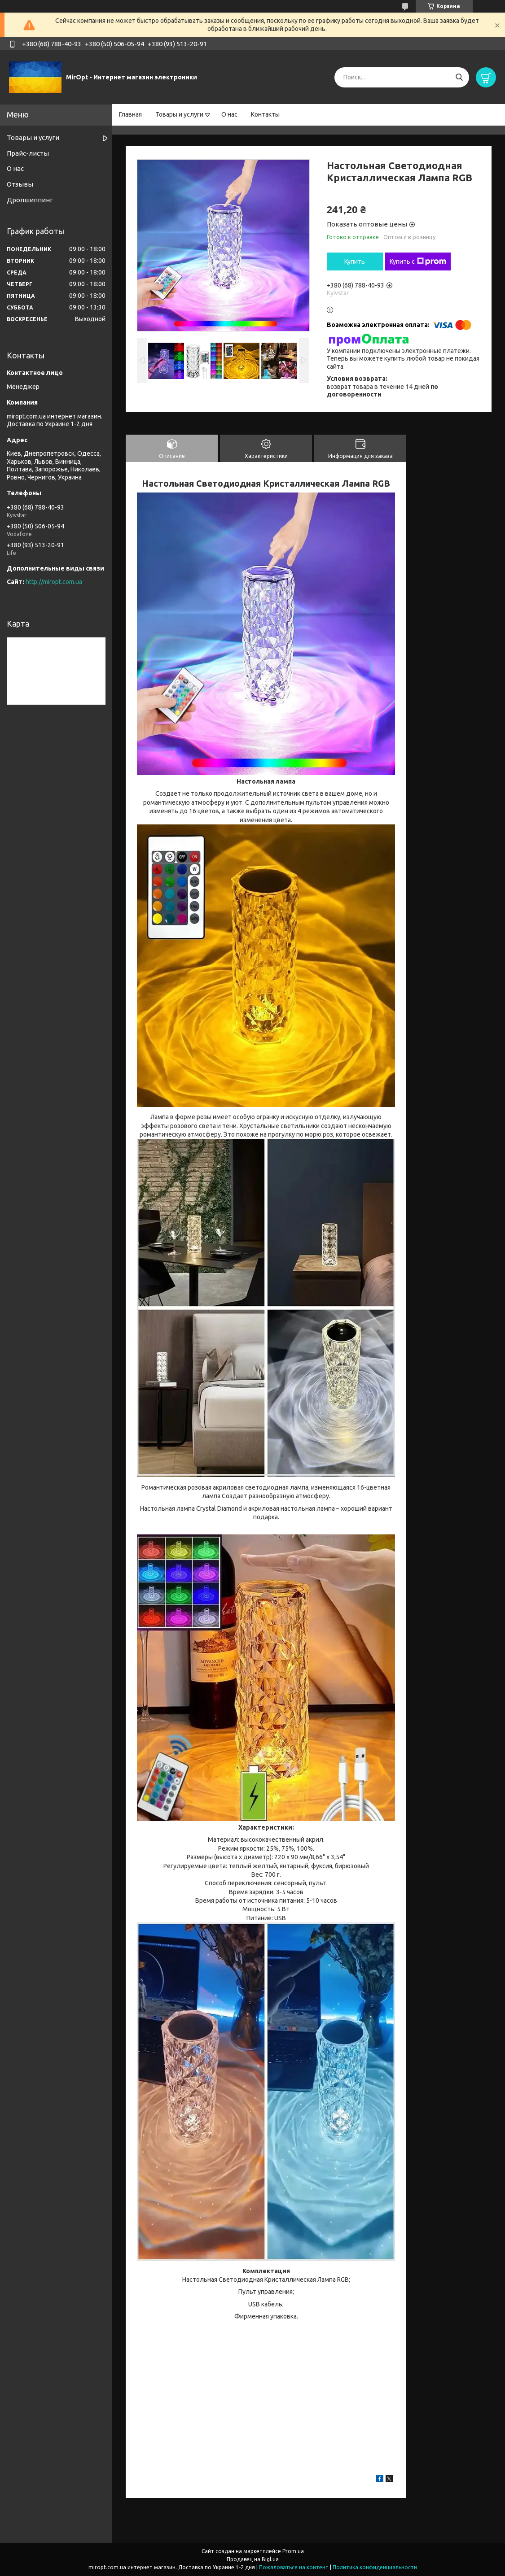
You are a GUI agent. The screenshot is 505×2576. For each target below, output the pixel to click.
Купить (354, 261)
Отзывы (20, 184)
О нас (229, 114)
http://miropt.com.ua (54, 581)
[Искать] (459, 77)
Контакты (265, 114)
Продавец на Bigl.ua (253, 2559)
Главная (130, 114)
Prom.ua (293, 2551)
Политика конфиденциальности (375, 2567)
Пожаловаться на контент (294, 2567)
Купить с (418, 261)
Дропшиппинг (30, 200)
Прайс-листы (28, 153)
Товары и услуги (179, 114)
